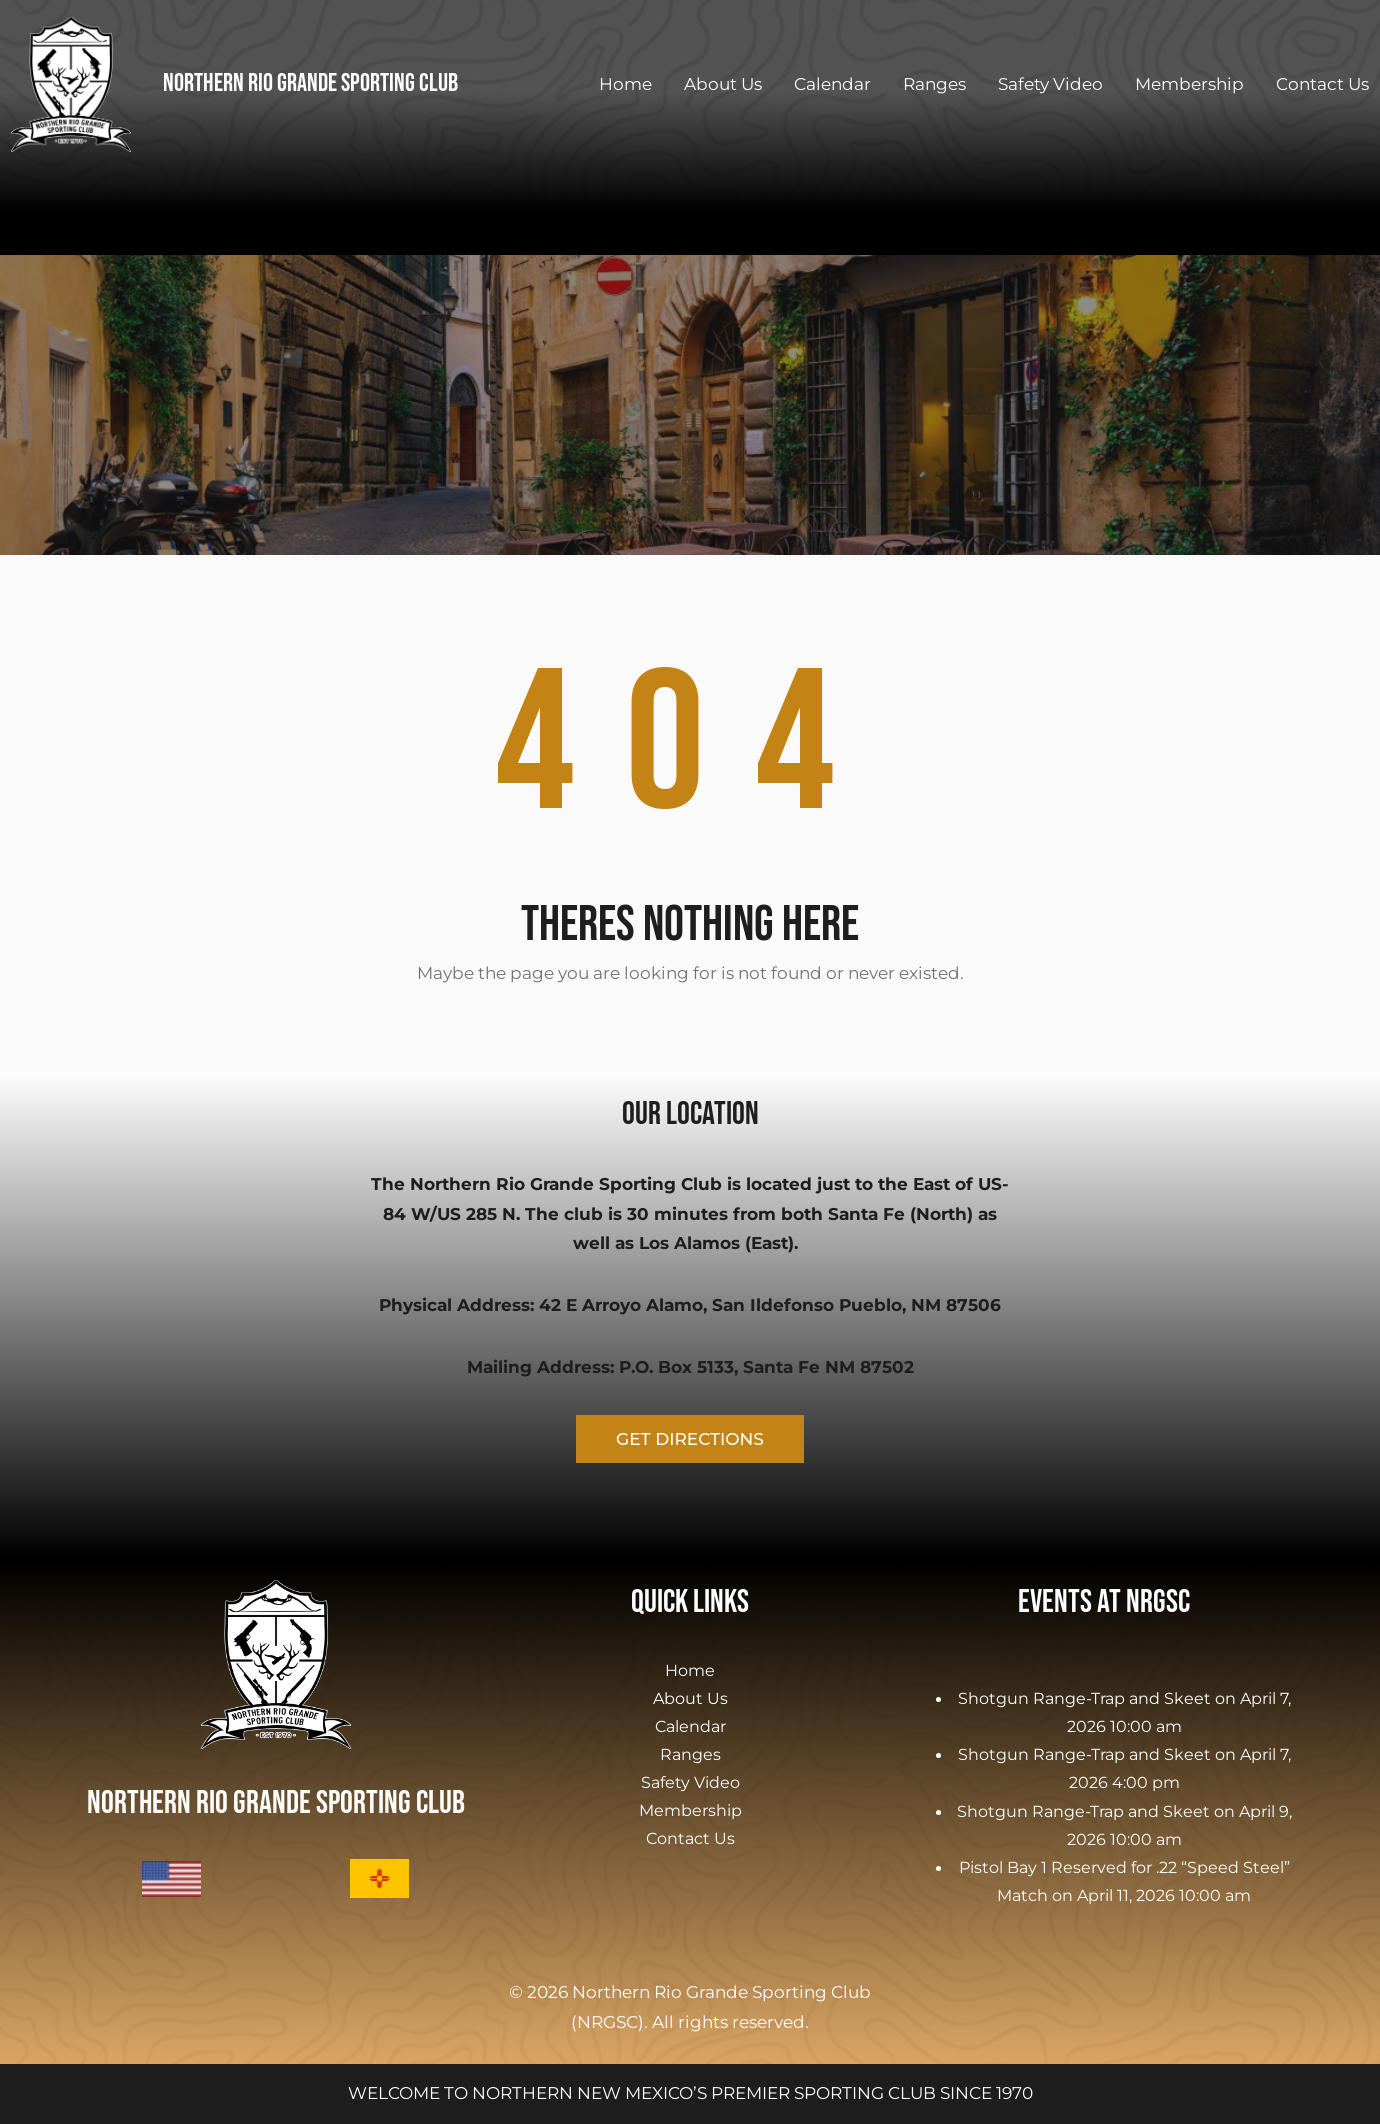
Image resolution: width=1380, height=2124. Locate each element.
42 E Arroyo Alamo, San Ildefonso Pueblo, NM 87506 (770, 1305)
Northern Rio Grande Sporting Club (310, 83)
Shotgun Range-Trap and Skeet (1084, 1698)
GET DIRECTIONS (690, 1439)
